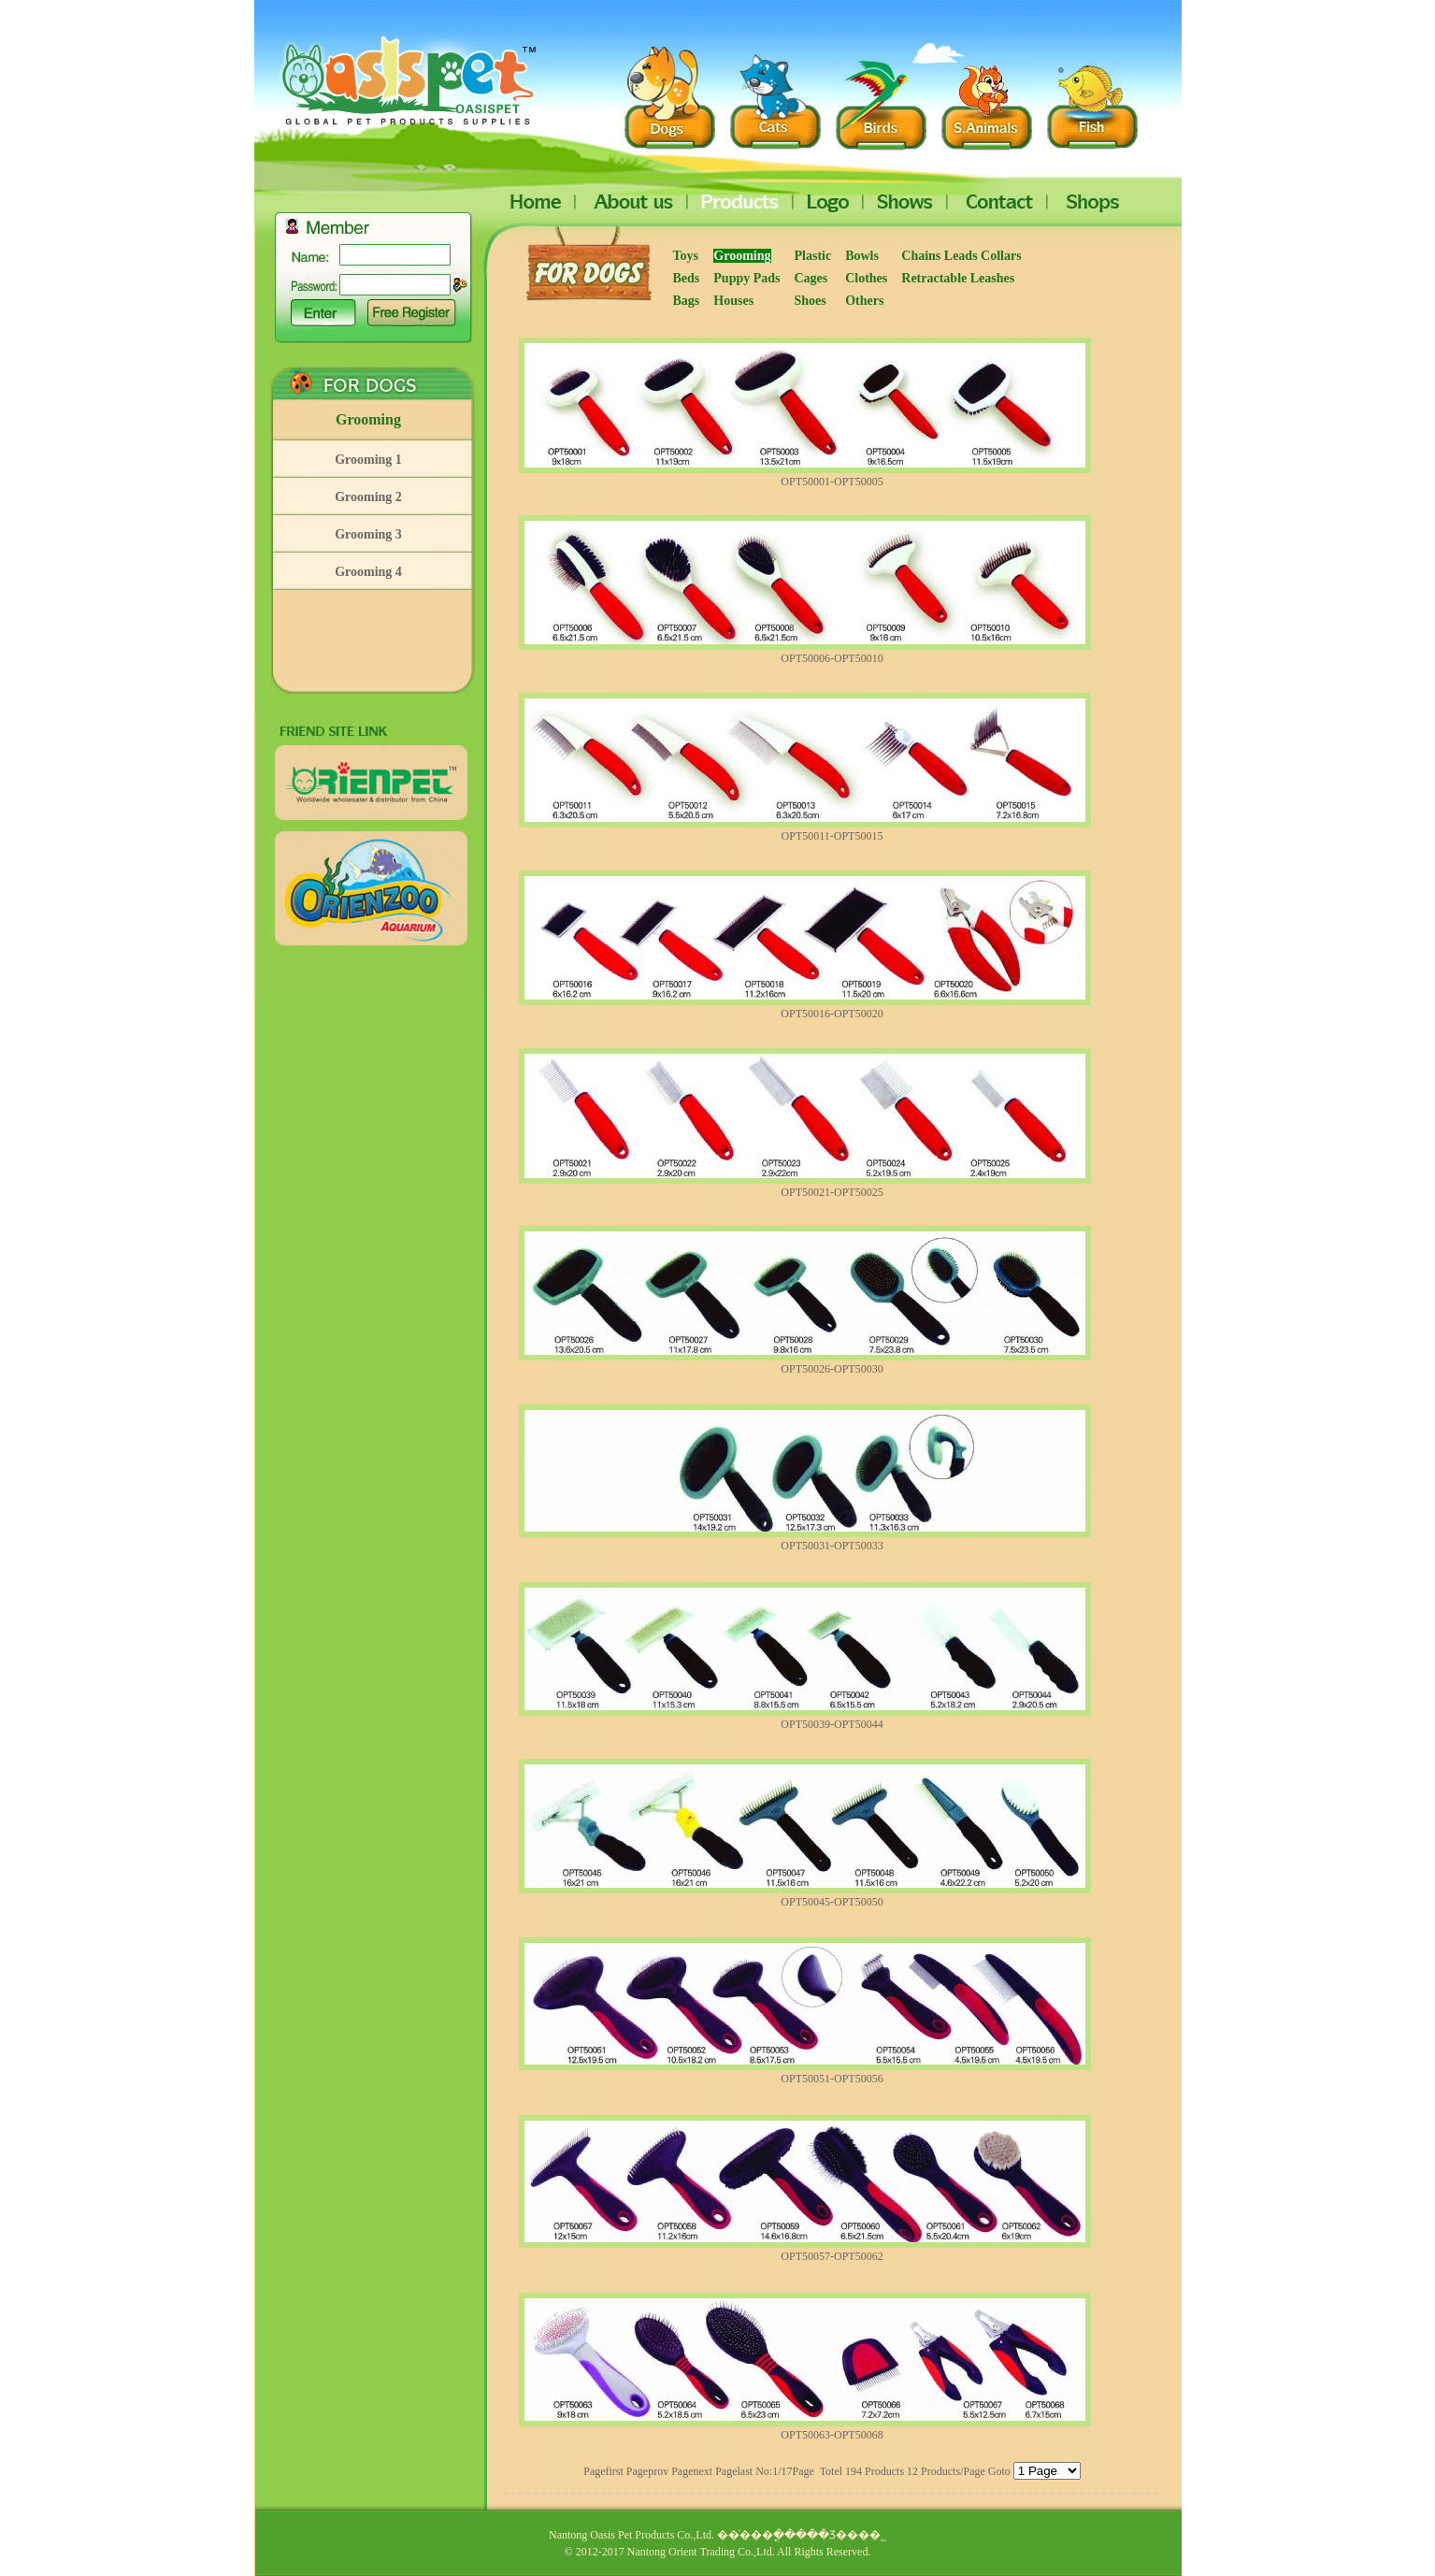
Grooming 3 (368, 534)
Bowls (862, 256)
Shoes (810, 301)
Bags (686, 301)
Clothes (866, 278)
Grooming (368, 419)
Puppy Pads (746, 278)
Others (864, 301)
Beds (686, 278)
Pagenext (691, 2471)
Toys (686, 256)
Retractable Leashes (957, 278)
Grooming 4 (368, 572)
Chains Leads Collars (963, 256)
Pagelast (734, 2471)
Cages (811, 278)
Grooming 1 (368, 460)
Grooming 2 (368, 497)
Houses (733, 301)
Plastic (813, 256)
